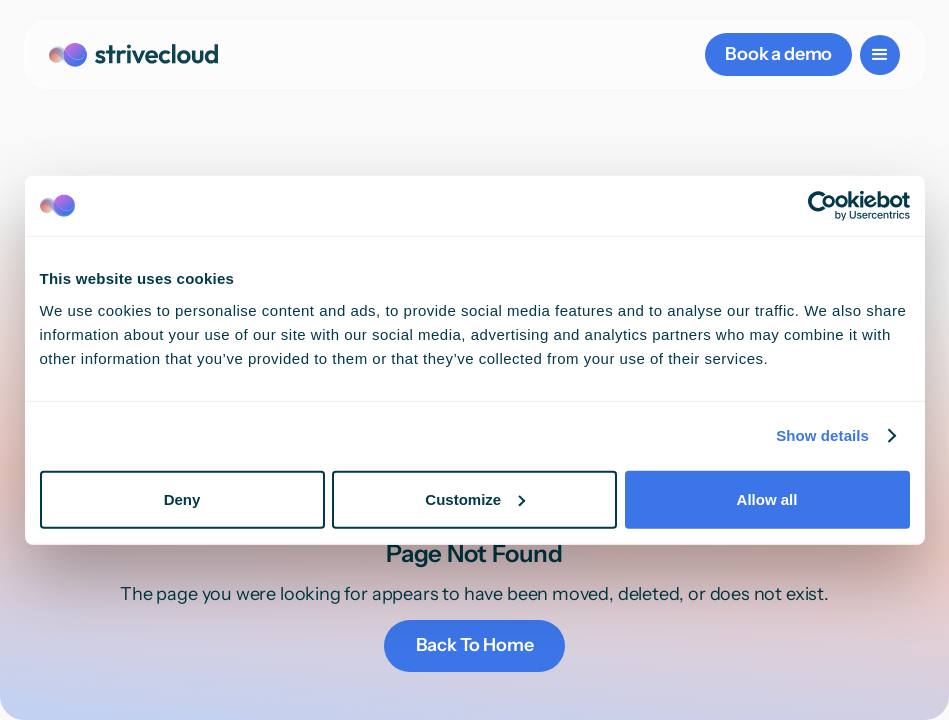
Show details (822, 435)
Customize (475, 498)
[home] (133, 54)
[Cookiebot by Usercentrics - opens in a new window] (822, 206)
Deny (182, 498)
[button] (880, 55)
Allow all (767, 498)
